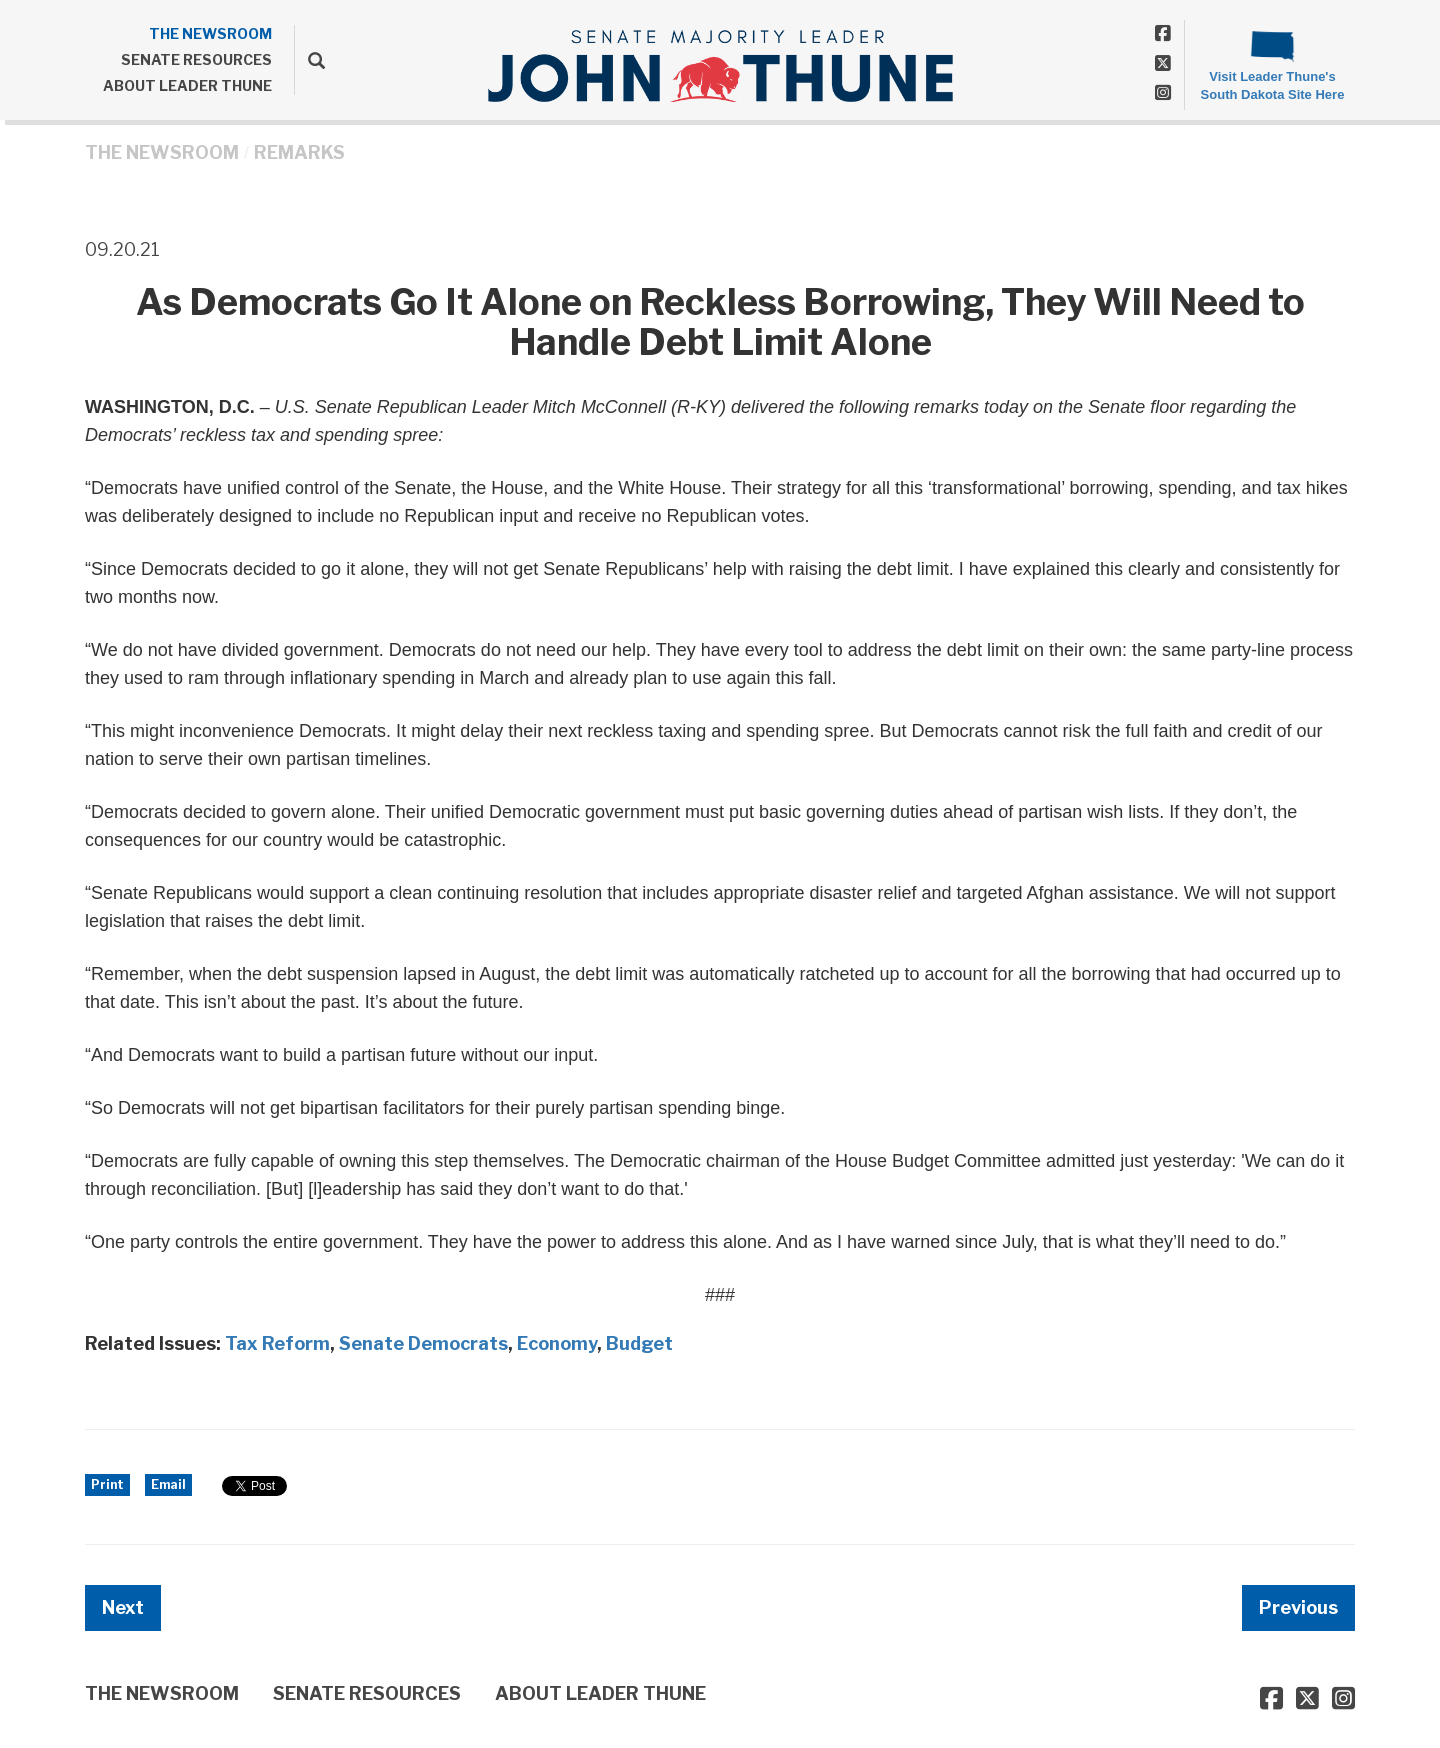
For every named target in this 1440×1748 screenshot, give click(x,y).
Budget (639, 1343)
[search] (309, 60)
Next (123, 1607)
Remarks (299, 152)
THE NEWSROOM (210, 33)
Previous (1298, 1607)
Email (168, 1484)
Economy (557, 1343)
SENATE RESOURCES (196, 59)
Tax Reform (277, 1343)
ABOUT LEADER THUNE (187, 85)
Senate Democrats (423, 1343)
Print (107, 1484)
